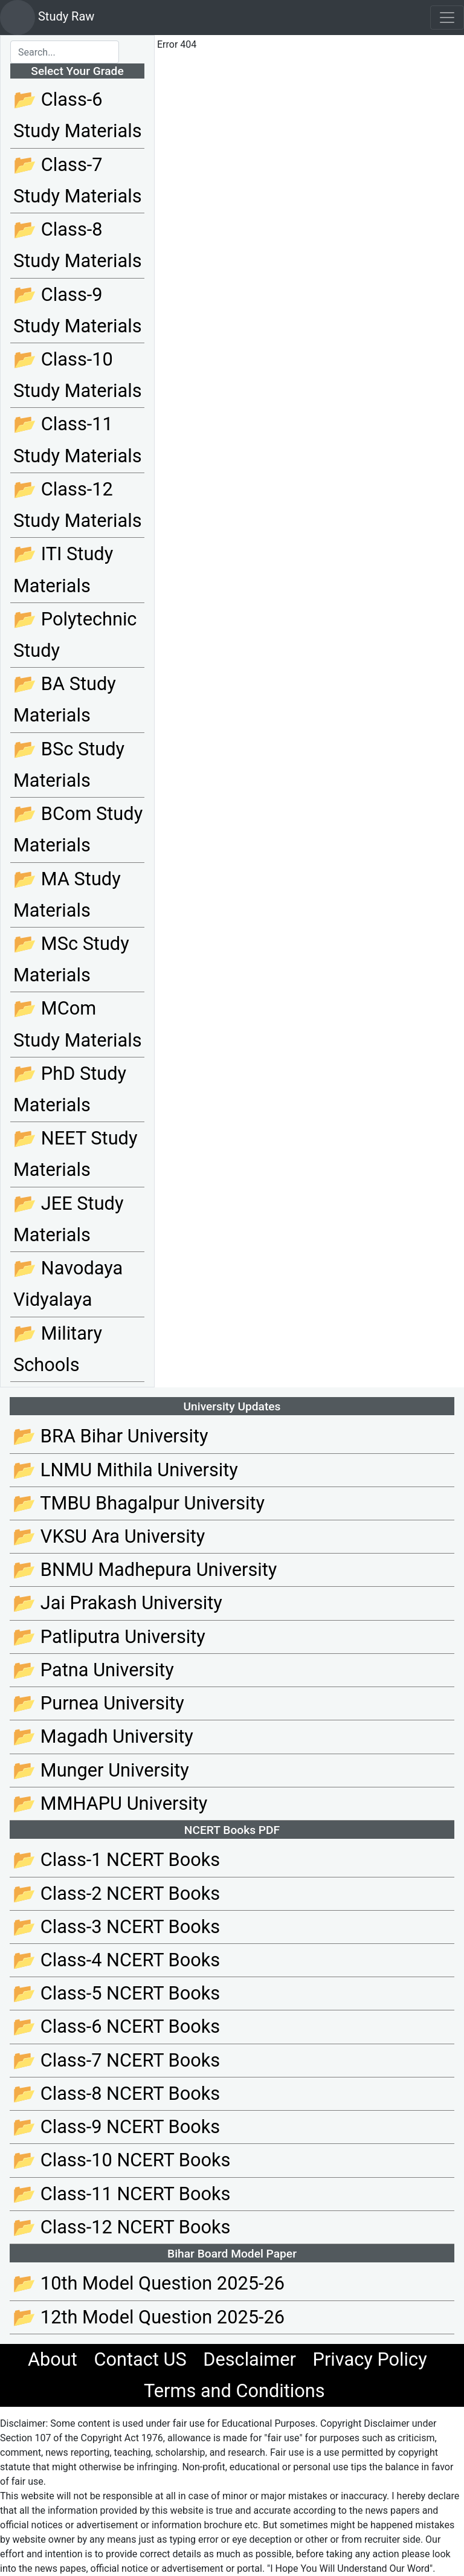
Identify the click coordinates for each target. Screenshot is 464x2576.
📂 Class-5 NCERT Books (116, 1993)
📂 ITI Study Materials (63, 569)
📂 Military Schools (57, 1349)
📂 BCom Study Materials (78, 829)
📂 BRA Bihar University (110, 1436)
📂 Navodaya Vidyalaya (68, 1284)
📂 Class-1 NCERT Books (116, 1859)
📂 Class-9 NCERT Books (116, 2127)
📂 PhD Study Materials (69, 1089)
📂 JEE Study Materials (68, 1219)
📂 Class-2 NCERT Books (116, 1893)
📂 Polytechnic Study (75, 635)
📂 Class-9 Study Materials (77, 310)
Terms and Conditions (234, 2391)
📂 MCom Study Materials (77, 1024)
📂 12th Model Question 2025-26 (149, 2317)
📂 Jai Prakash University (117, 1603)
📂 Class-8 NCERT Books (116, 2093)
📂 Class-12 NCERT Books (121, 2227)
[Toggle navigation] (447, 17)
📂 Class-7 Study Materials (77, 180)
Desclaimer (249, 2359)
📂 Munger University (101, 1770)
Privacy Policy (370, 2359)
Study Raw (47, 17)
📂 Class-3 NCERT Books (116, 1927)
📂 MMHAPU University (110, 1803)
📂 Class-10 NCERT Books (121, 2160)
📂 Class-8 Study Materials (77, 245)
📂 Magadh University (103, 1736)
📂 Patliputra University (109, 1636)
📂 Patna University (93, 1670)
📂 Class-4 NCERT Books (116, 1960)
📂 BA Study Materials (64, 699)
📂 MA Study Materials (67, 895)
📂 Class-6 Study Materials (77, 115)
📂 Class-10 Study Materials (77, 375)
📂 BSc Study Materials (68, 765)
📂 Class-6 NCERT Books (116, 2026)
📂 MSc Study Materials (71, 959)
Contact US (140, 2359)
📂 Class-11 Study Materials (77, 439)
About (52, 2359)
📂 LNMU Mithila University (125, 1470)
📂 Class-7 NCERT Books (116, 2060)
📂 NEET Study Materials (75, 1154)
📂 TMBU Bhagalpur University (139, 1503)
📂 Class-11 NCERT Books (121, 2194)
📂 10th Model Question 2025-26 (149, 2283)
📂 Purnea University (98, 1703)
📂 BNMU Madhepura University (145, 1569)
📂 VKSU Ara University (109, 1536)
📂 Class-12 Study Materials (77, 505)
